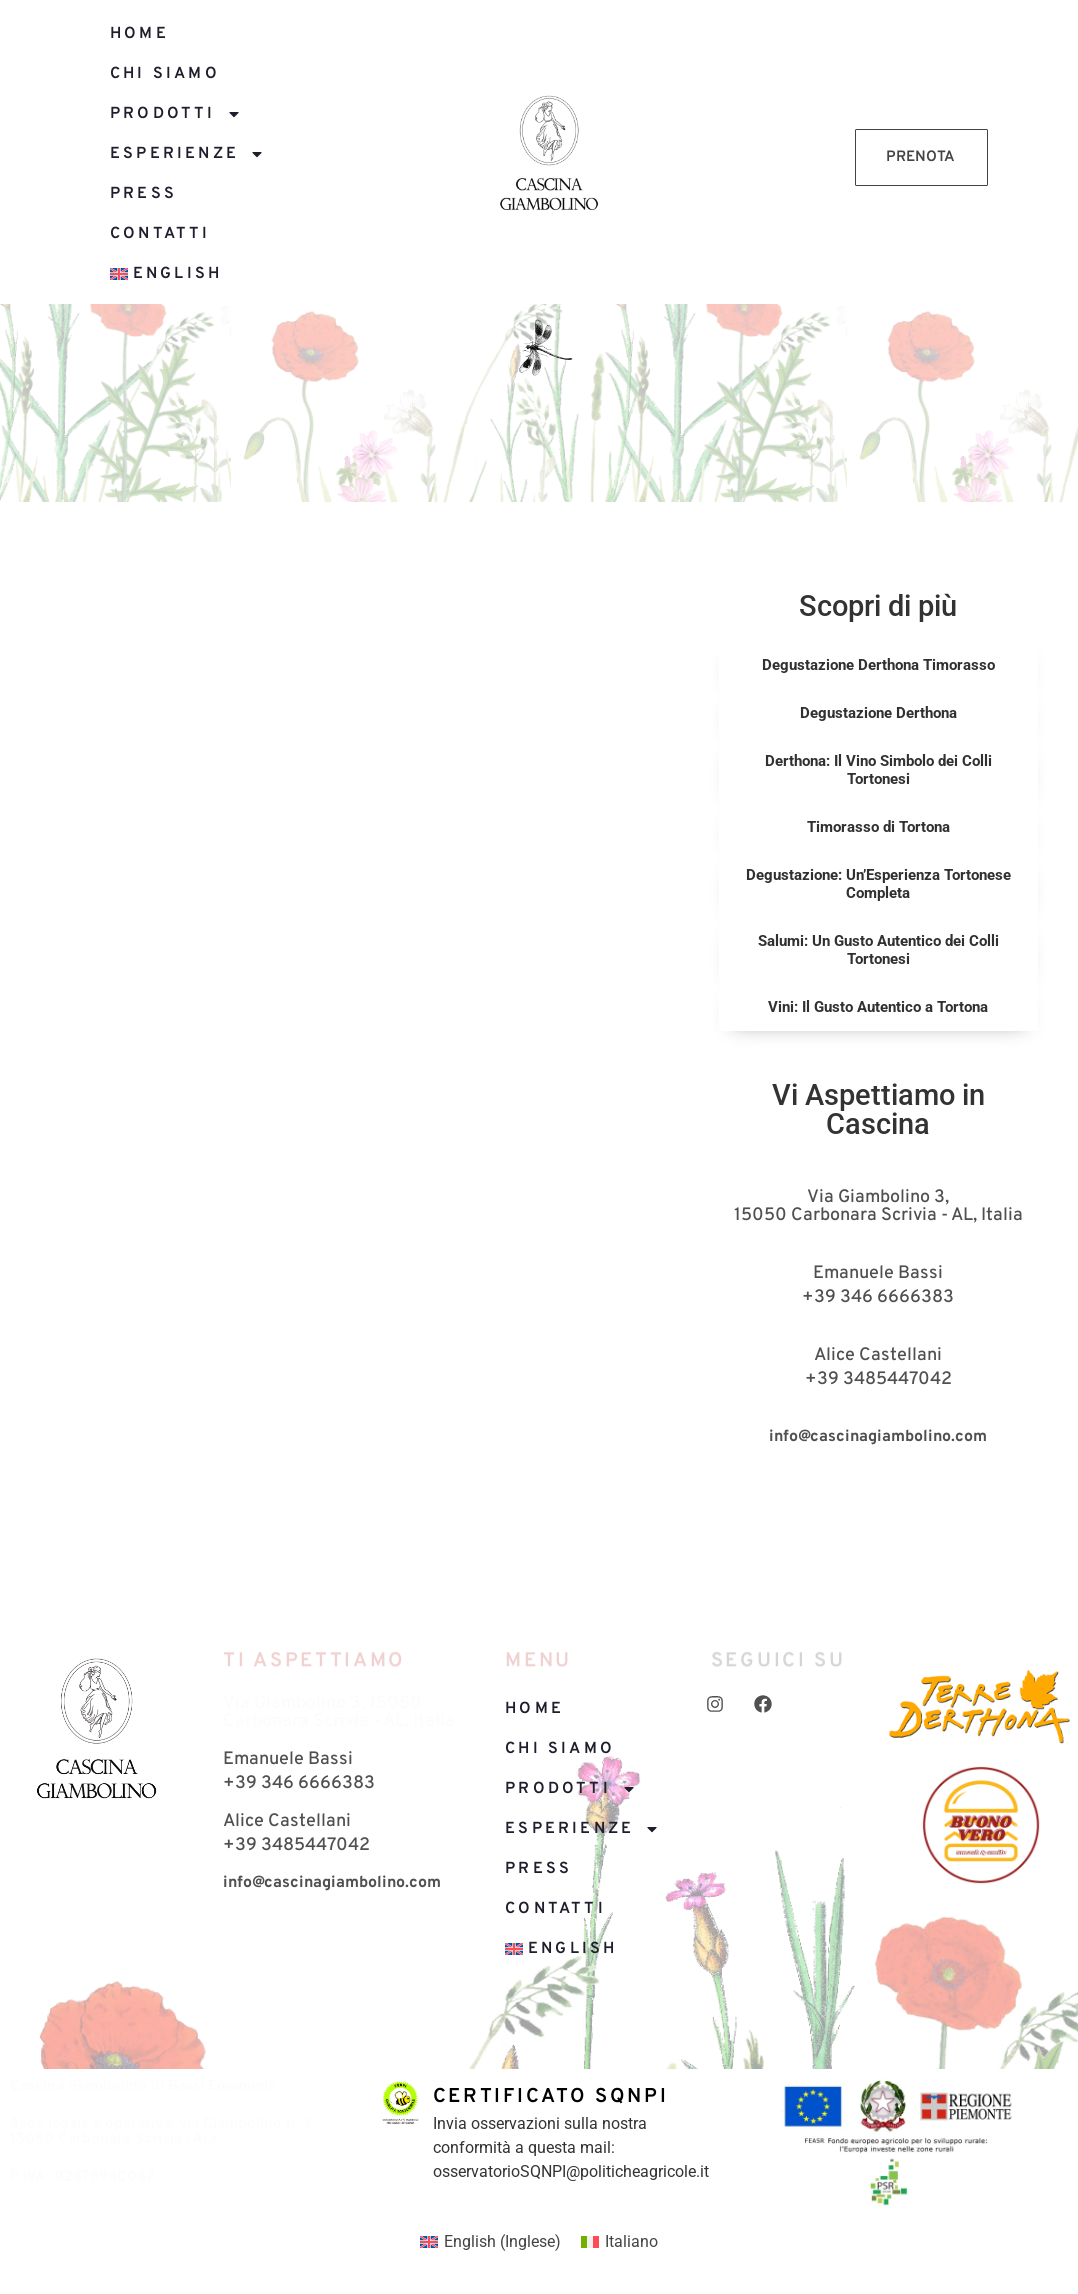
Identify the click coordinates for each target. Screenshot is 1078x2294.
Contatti (160, 234)
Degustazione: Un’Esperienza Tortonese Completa (878, 884)
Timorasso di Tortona (878, 827)
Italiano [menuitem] (631, 2241)
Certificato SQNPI (551, 2097)
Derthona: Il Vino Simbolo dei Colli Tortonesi (878, 770)
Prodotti (176, 114)
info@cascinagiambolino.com (878, 1437)
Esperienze (187, 154)
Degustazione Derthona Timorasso (878, 665)
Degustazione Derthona (878, 713)
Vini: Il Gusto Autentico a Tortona (878, 1007)
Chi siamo (165, 74)
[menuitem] (249, 274)
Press (143, 194)
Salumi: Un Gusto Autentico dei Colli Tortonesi (878, 950)
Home (139, 34)
